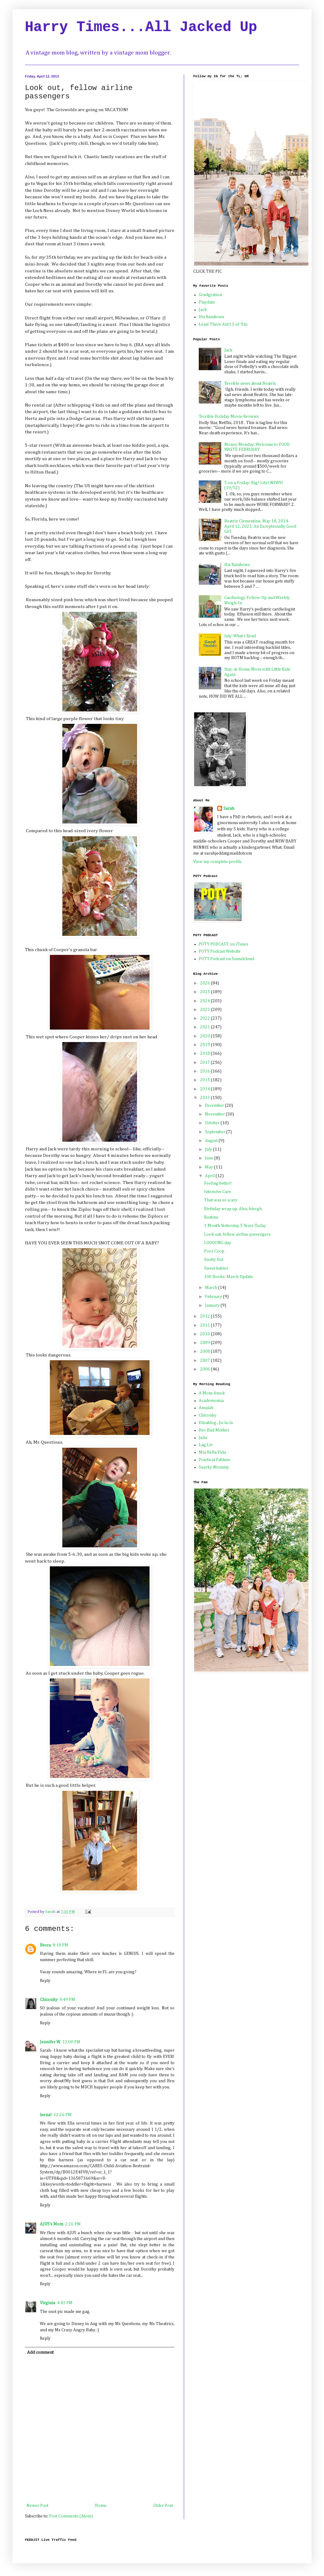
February (214, 1297)
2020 (205, 1036)
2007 (205, 1360)
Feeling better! (218, 1183)
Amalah (206, 1408)
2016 (205, 1071)
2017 (205, 1062)
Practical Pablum (214, 1460)
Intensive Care (217, 1192)
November (215, 1114)
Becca (45, 1945)
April (210, 1176)
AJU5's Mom (51, 2224)
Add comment (40, 2352)
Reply (45, 1981)
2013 (205, 1098)
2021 (205, 1027)
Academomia (211, 1401)
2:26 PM (73, 2224)
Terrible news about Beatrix (250, 383)
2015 (205, 1080)
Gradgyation (210, 295)
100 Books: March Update (228, 1277)
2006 (205, 1369)
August (212, 1141)
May (209, 1167)
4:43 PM (65, 2303)
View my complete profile (217, 862)
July (209, 1149)
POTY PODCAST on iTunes (223, 944)
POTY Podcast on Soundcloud (226, 959)
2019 (205, 1045)
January (213, 1305)
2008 (205, 1351)
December (215, 1105)
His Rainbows (211, 317)
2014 (205, 1089)
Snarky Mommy (214, 1467)
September (215, 1132)
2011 (205, 1325)
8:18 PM (60, 1945)
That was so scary (220, 1200)
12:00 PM (71, 2042)
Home (101, 2505)
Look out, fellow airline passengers (237, 1234)
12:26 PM (63, 2115)
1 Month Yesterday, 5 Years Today (235, 1226)
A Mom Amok (212, 1393)
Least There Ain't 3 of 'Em (223, 324)
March (211, 1288)
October (213, 1123)
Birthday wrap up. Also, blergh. (233, 1209)
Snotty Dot (213, 1259)
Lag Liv (206, 1445)
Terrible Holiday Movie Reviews (229, 416)
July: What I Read (240, 636)
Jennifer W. (50, 2042)
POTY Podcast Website (220, 951)
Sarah (228, 808)
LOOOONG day (217, 1243)
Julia (203, 1438)
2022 (205, 1018)
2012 (205, 1316)
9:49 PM (67, 2000)
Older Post (163, 2505)
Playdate (207, 302)
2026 (205, 983)
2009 (205, 1343)
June (209, 1158)
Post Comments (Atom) (71, 2516)
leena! (46, 2115)
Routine (211, 1217)
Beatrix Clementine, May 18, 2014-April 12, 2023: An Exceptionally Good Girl (260, 526)
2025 (205, 992)
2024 (205, 1001)
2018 (205, 1053)
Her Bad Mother (214, 1430)
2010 (205, 1334)
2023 (205, 1009)
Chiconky (49, 2000)
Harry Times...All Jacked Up (141, 27)
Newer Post (37, 2505)
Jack (203, 310)
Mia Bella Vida (212, 1452)
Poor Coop (214, 1251)
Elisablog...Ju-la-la (216, 1423)
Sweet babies (216, 1268)
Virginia (47, 2303)
